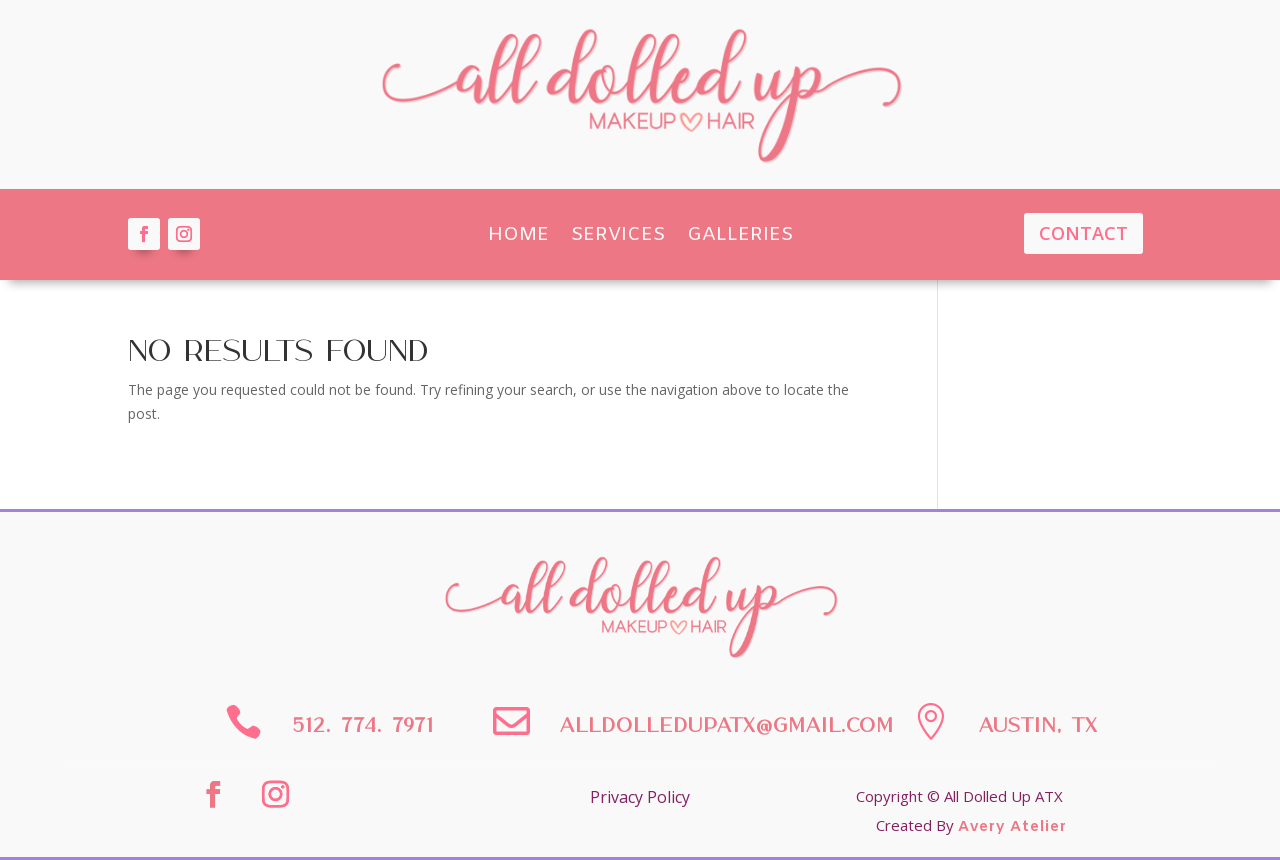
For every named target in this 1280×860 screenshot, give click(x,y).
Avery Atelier (1012, 827)
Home (518, 235)
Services (618, 235)
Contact (1083, 233)
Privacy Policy (640, 797)
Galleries (740, 235)
